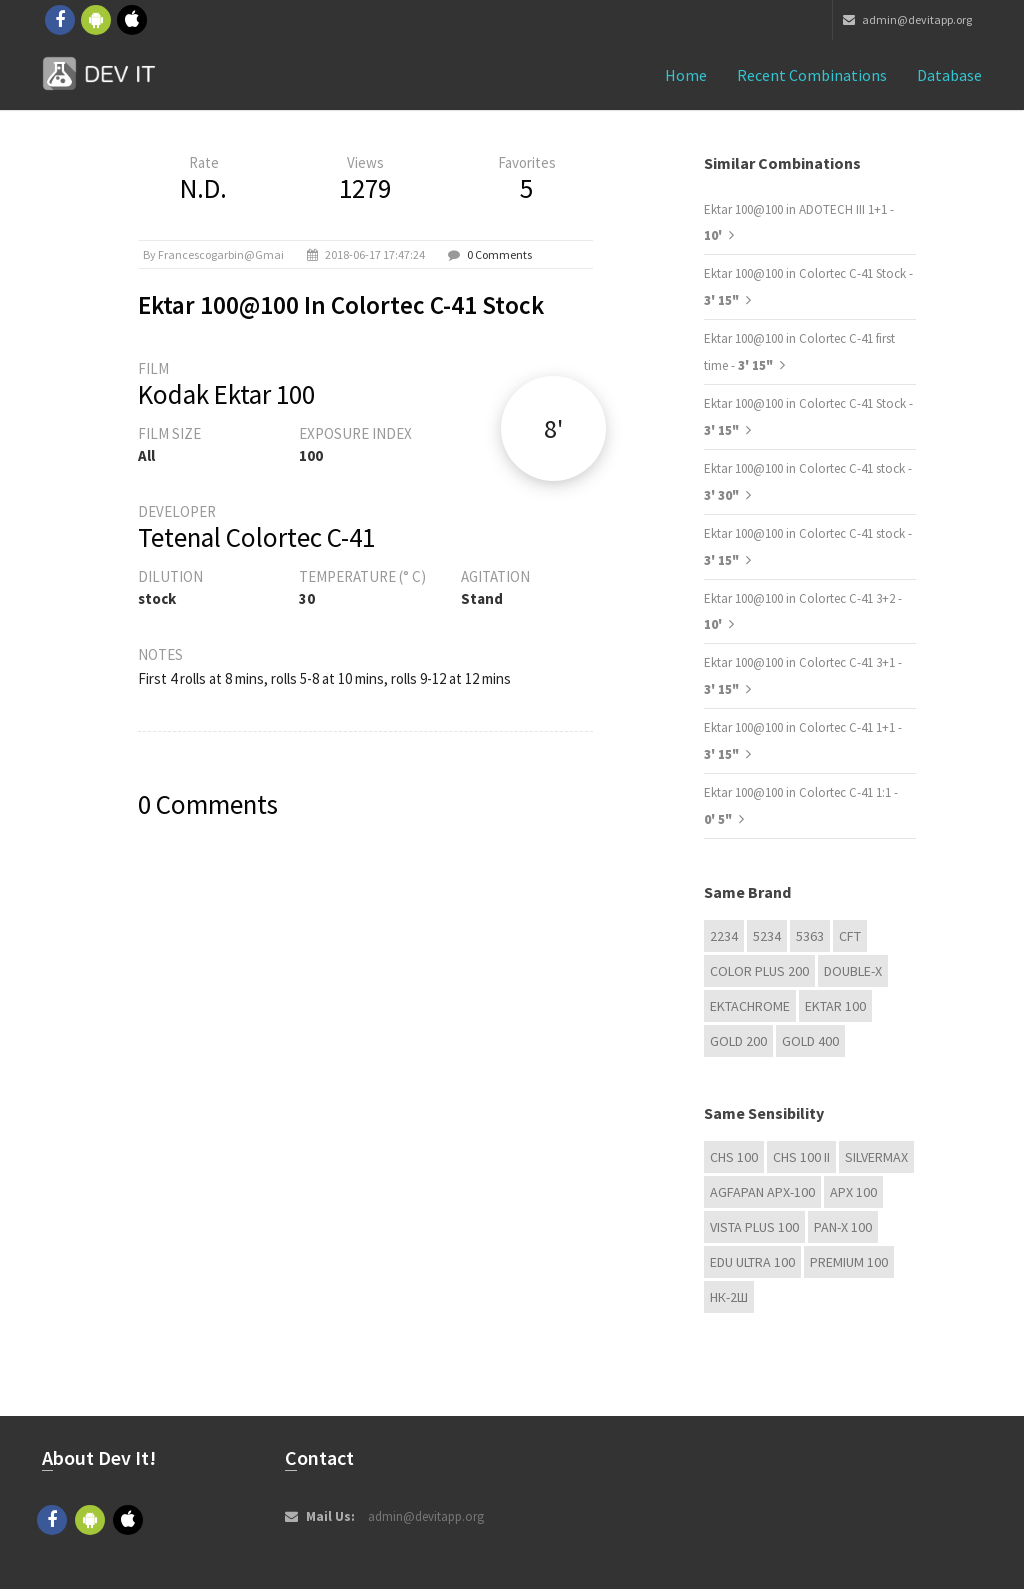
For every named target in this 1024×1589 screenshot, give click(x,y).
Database (949, 75)
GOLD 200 (738, 1041)
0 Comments (499, 254)
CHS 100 (734, 1157)
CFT (850, 936)
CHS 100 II (801, 1157)
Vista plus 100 (754, 1227)
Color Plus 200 (759, 971)
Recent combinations (812, 75)
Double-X (853, 971)
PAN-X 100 (843, 1227)
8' (553, 428)
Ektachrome (750, 1006)
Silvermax (876, 1157)
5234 (767, 936)
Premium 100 (849, 1262)
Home (686, 75)
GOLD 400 (810, 1041)
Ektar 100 (835, 1006)
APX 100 (853, 1192)
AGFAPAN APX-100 (762, 1192)
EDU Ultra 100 (752, 1262)
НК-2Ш (729, 1297)
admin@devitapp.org (907, 19)
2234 (724, 936)
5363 (810, 936)
